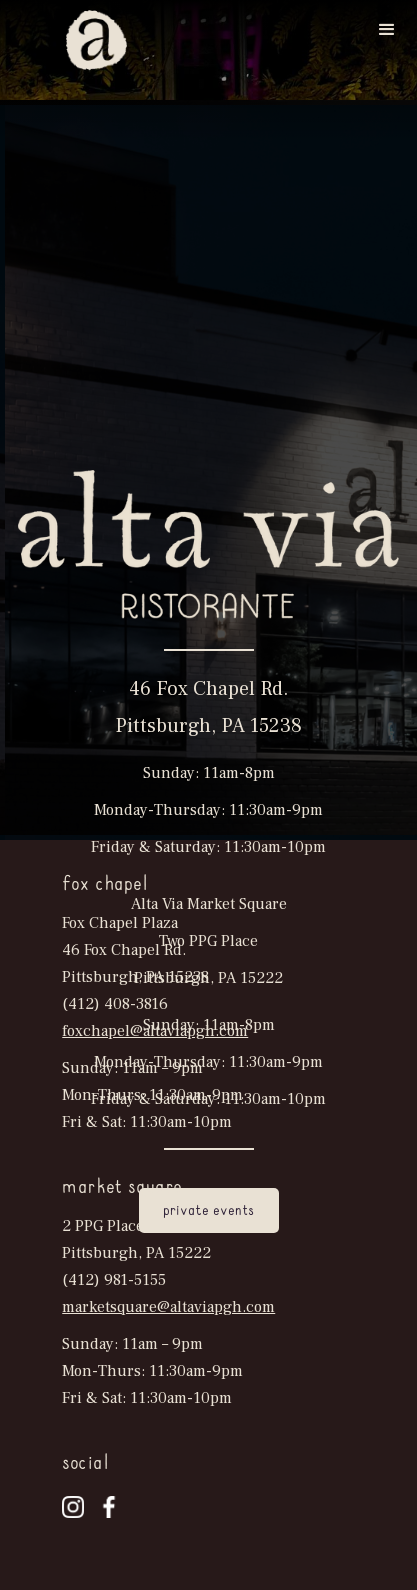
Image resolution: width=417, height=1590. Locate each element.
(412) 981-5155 (114, 1280)
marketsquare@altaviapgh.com (168, 1307)
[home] (91, 40)
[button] (387, 30)
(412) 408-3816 (115, 1004)
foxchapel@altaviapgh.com (155, 1031)
